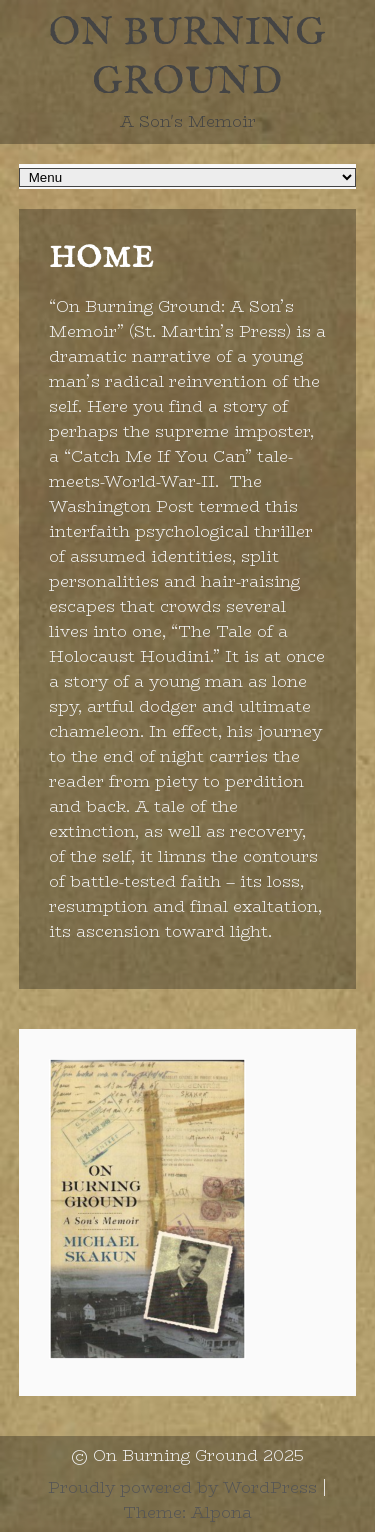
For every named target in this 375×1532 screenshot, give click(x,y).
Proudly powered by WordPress (182, 1487)
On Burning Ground (187, 58)
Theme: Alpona (187, 1512)
